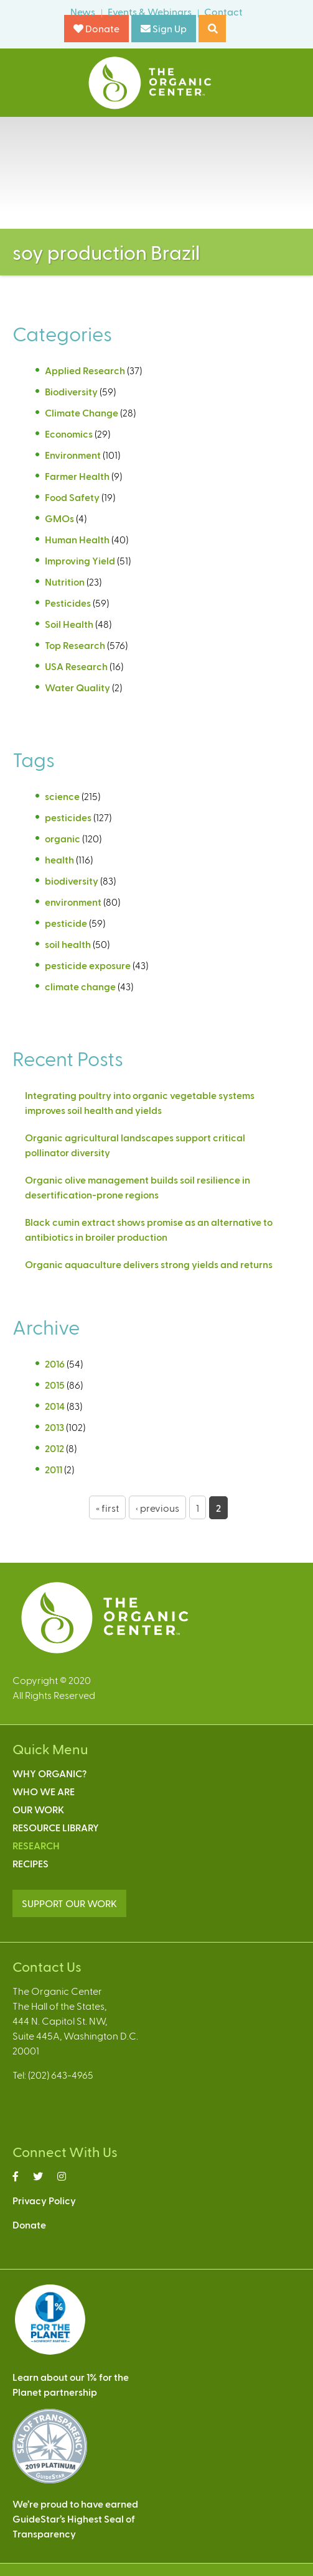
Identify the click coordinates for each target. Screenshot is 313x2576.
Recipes (30, 1863)
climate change (80, 986)
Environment (73, 455)
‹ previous (157, 1508)
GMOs (59, 518)
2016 (55, 1363)
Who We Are (43, 1791)
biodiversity (71, 880)
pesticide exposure (88, 965)
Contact (223, 11)
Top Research (75, 645)
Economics (69, 433)
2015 (55, 1385)
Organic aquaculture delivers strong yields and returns (149, 1264)
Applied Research (85, 370)
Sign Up (164, 28)
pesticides (68, 817)
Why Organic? (49, 1773)
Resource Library (55, 1827)
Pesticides (68, 603)
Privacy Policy (44, 2200)
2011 (53, 1469)
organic (62, 838)
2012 (54, 1448)
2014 (55, 1406)
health (59, 859)
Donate (96, 28)
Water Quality (77, 687)
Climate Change (81, 412)
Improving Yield (80, 560)
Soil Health (69, 624)
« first (107, 1508)
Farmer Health (77, 476)
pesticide (66, 923)
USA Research (76, 666)
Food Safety (72, 497)
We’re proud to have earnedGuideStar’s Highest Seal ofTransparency (75, 2518)
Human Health (77, 539)
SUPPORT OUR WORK (69, 1903)
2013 (54, 1427)
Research (36, 1845)
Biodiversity (71, 391)
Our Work (38, 1809)
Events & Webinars (150, 11)
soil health (68, 944)
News (82, 11)
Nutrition (65, 581)
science (62, 796)
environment (73, 902)
